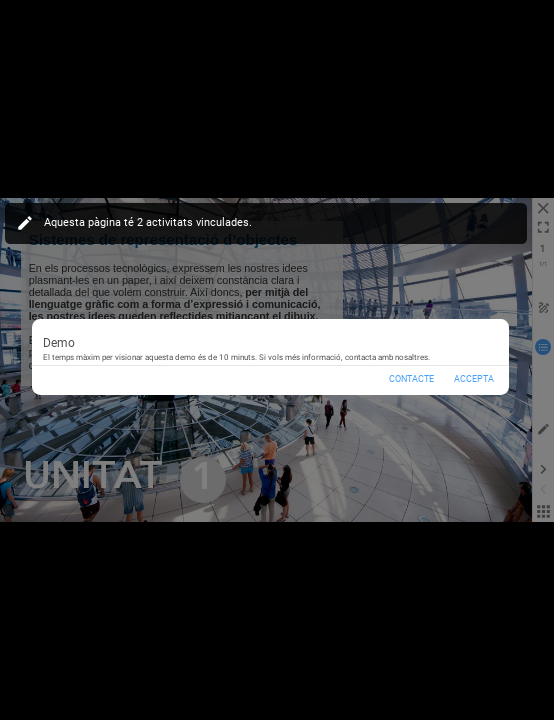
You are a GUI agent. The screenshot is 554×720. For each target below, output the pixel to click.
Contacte (411, 379)
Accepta (474, 379)
